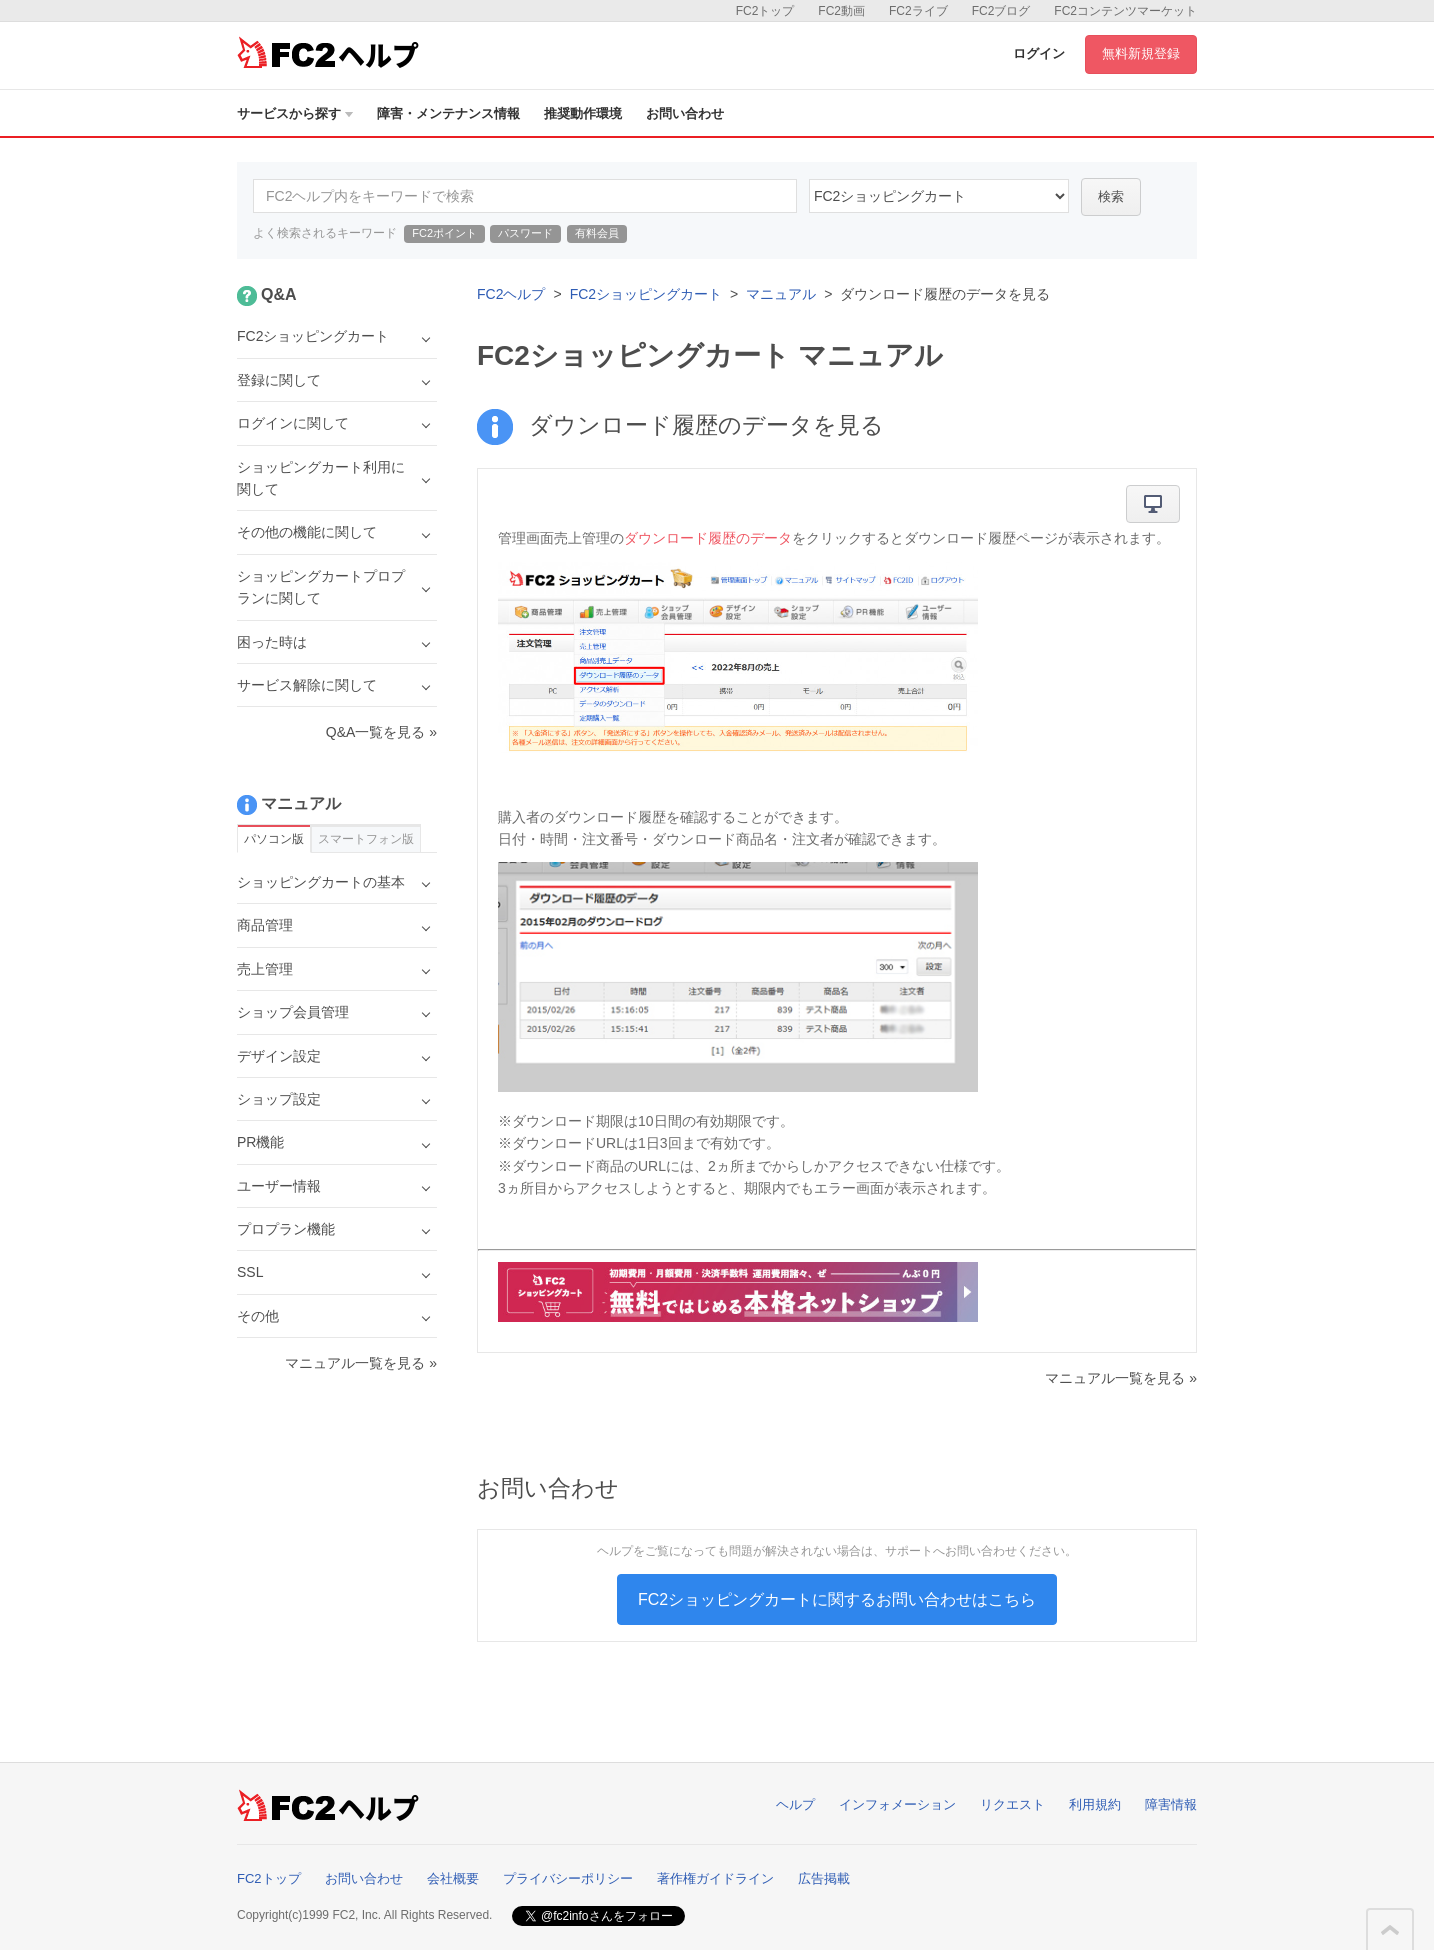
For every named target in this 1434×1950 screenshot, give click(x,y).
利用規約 (1095, 1804)
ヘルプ (795, 1804)
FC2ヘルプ (511, 294)
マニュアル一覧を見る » (1121, 1378)
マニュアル (781, 294)
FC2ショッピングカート (646, 294)
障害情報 (1171, 1804)
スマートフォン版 (366, 839)
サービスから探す (295, 113)
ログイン (1039, 53)
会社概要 (453, 1878)
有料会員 (597, 233)
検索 (1111, 196)
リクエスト (1012, 1804)
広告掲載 (824, 1878)
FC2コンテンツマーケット (1125, 11)
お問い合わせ (685, 113)
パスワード (525, 233)
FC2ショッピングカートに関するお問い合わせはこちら (837, 1599)
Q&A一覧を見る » (381, 732)
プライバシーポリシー (568, 1878)
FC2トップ (765, 11)
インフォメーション (897, 1804)
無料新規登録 (1141, 53)
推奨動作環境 (583, 113)
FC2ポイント (444, 233)
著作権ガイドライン (715, 1878)
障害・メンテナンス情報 (448, 113)
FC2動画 (841, 11)
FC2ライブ (918, 11)
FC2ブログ (1001, 11)
